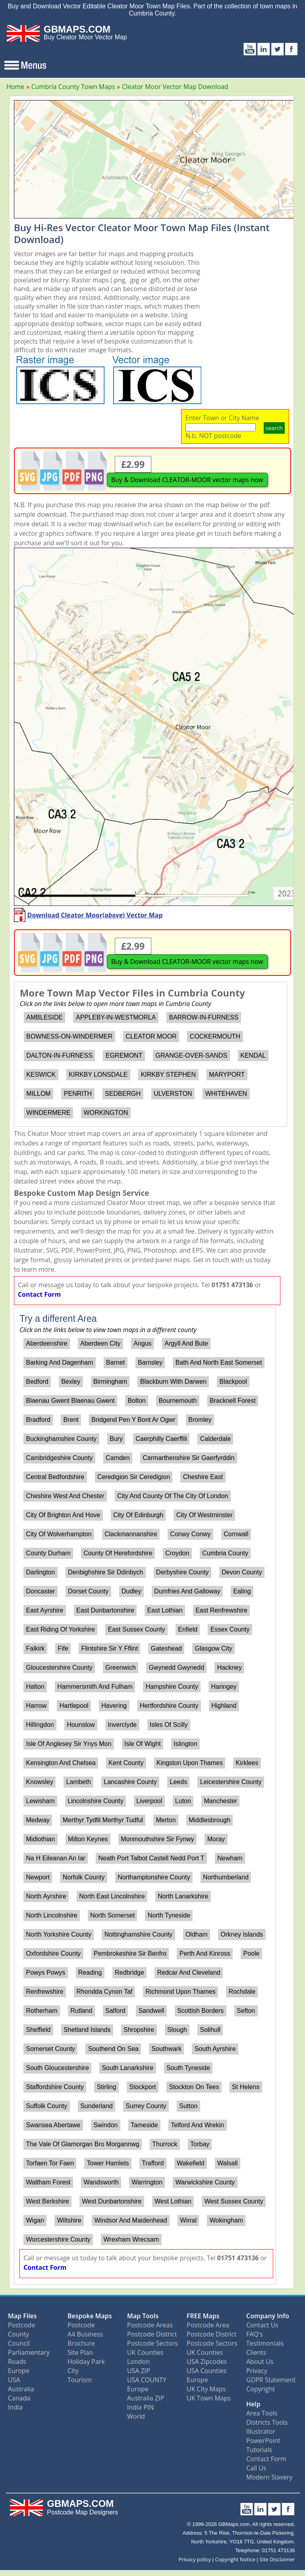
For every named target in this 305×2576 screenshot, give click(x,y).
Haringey (224, 1686)
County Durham (48, 1553)
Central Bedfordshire (55, 1476)
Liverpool (149, 1801)
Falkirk (35, 1648)
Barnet (115, 1362)
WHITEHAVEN (226, 1093)
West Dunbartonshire (111, 2201)
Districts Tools (267, 2422)
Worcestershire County (58, 2239)
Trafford (153, 2163)
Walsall (227, 2163)
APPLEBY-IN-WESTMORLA (116, 1017)
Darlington (40, 1572)
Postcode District (152, 2334)
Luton (183, 1801)
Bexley (70, 1381)
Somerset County (50, 2048)
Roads (17, 2361)
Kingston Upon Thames (189, 1762)
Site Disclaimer (277, 2559)
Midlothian (40, 1839)
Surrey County (145, 2106)
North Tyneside (169, 1915)
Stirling (106, 2087)
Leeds (178, 1781)
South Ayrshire (215, 2048)
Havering (114, 1705)
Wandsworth (100, 2182)
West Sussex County (234, 2201)
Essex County (230, 1629)
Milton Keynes (88, 1839)
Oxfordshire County (53, 1953)
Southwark (167, 2048)
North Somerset (112, 1915)
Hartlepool (74, 1705)
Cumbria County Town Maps (73, 86)
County (18, 2334)
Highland (223, 1705)
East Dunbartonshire (105, 1610)
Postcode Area (208, 2325)
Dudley (131, 1591)
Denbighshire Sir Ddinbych (105, 1572)
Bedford (37, 1381)
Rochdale (241, 1991)
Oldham (196, 1934)
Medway (38, 1820)
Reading (90, 1972)
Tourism (80, 2379)
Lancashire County (130, 1781)
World (136, 2416)
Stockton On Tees (194, 2087)
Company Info (267, 2315)
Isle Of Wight (142, 1743)
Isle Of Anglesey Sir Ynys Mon (68, 1743)
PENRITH (78, 1093)
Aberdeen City (100, 1343)
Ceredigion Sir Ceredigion (133, 1476)
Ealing (242, 1591)
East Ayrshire (44, 1610)
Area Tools (261, 2413)
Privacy (256, 2370)
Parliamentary (29, 2352)
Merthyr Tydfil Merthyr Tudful (103, 1820)
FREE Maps (203, 2315)
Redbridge (129, 1972)
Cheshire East (203, 1476)
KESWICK (41, 1074)
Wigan (35, 2220)
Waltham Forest (48, 2182)
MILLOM (38, 1093)
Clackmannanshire (130, 1534)
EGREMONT (124, 1055)
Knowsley (39, 1781)
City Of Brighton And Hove (63, 1515)
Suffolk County (46, 2106)
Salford (115, 2010)
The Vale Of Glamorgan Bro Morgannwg (82, 2144)
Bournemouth (177, 1400)
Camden (117, 1457)
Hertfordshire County (169, 1705)
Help (253, 2404)
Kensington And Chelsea (60, 1762)
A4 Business (85, 2334)
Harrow (36, 1705)
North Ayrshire (46, 1896)
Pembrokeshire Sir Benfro (130, 1953)
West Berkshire (47, 2201)
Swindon (105, 2125)
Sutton (188, 2106)
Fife (63, 1648)
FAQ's (254, 2334)
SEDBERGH (123, 1093)
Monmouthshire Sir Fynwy (157, 1839)
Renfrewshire (44, 1991)
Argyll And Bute (186, 1343)
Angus (142, 1343)
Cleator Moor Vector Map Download (175, 86)
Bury (116, 1438)
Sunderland (96, 2106)
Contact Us (262, 2325)
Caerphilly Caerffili (161, 1438)
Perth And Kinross (205, 1953)
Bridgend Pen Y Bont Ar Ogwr (133, 1419)
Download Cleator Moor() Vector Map (95, 915)
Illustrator (260, 2431)
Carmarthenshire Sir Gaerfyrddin (188, 1457)
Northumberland (226, 1877)
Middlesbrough (209, 1820)
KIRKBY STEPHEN (168, 1074)
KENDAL (253, 1055)
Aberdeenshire (46, 1343)
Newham (229, 1858)
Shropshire (139, 2029)
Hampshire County (171, 1686)
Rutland (81, 2010)
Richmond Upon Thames (180, 1991)
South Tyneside (188, 2067)
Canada (19, 2398)
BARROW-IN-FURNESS (203, 1017)
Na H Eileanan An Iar (55, 1858)
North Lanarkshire (183, 1896)
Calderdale (215, 1438)
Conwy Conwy (190, 1534)
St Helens (245, 2087)
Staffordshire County (55, 2087)
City (73, 2370)
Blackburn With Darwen (173, 1381)
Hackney (229, 1667)
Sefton (246, 2010)
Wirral (188, 2220)
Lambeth (78, 1781)
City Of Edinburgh (138, 1515)
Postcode (21, 2325)
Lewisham (40, 1801)
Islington (185, 1743)
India (15, 2407)
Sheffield (38, 2029)
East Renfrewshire (221, 1610)
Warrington (146, 2182)
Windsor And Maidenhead (130, 2220)
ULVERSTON (173, 1093)
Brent (70, 1419)
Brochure (81, 2343)
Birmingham (110, 1381)
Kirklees (247, 1762)
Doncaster (40, 1591)
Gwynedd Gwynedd (176, 1667)
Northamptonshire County (154, 1877)
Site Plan (80, 2352)
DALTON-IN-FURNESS (59, 1055)
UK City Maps (206, 2389)
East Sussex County (136, 1629)
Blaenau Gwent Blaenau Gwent (70, 1400)
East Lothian (165, 1610)
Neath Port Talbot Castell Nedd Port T (151, 1858)
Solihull (210, 2029)
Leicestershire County (231, 1781)
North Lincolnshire (51, 1915)
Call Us (256, 2468)
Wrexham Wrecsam (131, 2239)
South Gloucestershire (57, 2067)
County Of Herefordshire (117, 1553)
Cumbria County (225, 1553)
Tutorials (259, 2449)
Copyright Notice (235, 2559)
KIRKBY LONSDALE (98, 1074)
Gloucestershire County (59, 1667)
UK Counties (145, 2352)
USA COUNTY (146, 2379)
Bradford (38, 1419)
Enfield (187, 1629)
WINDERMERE (48, 1112)
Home (15, 86)
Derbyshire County (182, 1572)
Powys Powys (45, 1972)
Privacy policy (195, 2559)
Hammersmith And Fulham (94, 1686)
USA (14, 2379)
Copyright (260, 2389)
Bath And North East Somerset (219, 1362)
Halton (35, 1686)
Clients (256, 2352)
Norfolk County (84, 1877)
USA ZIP (138, 2370)
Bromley (200, 1419)
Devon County (242, 1572)
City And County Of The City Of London (172, 1496)
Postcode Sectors (152, 2343)
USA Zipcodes (207, 2361)
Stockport (142, 2087)
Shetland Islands (87, 2029)
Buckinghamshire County (61, 1438)
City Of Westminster (204, 1515)
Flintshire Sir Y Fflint (109, 1648)
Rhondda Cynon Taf (104, 1991)
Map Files (22, 2315)
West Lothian (172, 2201)
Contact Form (39, 1294)
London (138, 2361)
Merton (166, 1820)
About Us (260, 2361)
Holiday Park (86, 2361)
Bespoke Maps (90, 2315)
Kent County (125, 1762)
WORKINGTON (106, 1112)
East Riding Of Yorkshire (60, 1629)
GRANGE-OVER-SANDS (191, 1055)
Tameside (144, 2125)
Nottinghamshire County (138, 1934)
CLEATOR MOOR (150, 1036)
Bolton (136, 1400)
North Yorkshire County (58, 1934)
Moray (216, 1839)
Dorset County (88, 1591)
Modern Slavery (269, 2477)
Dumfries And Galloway (187, 1591)
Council (19, 2343)
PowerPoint (263, 2440)
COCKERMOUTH (215, 1036)
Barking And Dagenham (59, 1362)
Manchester (220, 1801)
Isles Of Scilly (169, 1724)
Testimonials (265, 2343)
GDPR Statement (270, 2379)
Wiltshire (69, 2220)
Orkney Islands (242, 1934)
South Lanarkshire (127, 2067)
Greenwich (120, 1667)
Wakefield (191, 2163)
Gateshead (166, 1648)
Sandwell (151, 2010)
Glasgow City (213, 1648)
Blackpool (233, 1381)
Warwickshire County (205, 2182)
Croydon (177, 1553)
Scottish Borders (200, 2010)
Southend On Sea (113, 2048)
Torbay (199, 2144)
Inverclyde (122, 1724)
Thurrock (164, 2144)
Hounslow (81, 1724)
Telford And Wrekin (197, 2125)
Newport (38, 1877)
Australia (21, 2389)
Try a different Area (58, 1318)
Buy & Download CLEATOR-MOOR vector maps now (187, 479)
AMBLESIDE (44, 1017)
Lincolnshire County (96, 1801)
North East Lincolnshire (112, 1896)
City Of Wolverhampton (58, 1534)
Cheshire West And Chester (65, 1496)
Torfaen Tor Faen (50, 2163)
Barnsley (150, 1362)
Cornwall (236, 1534)
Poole (251, 1953)
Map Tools (142, 2315)
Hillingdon (40, 1724)
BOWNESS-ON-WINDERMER (69, 1036)
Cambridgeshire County (59, 1457)
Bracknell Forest (233, 1400)
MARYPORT (227, 1074)
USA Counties (206, 2370)
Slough (177, 2029)
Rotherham (41, 2010)
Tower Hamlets (108, 2163)
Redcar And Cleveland (188, 1972)
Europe (18, 2370)
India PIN (140, 2407)
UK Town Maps (209, 2398)
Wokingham (226, 2220)
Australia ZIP (145, 2398)
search (274, 428)
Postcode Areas (150, 2325)
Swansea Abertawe (53, 2125)
